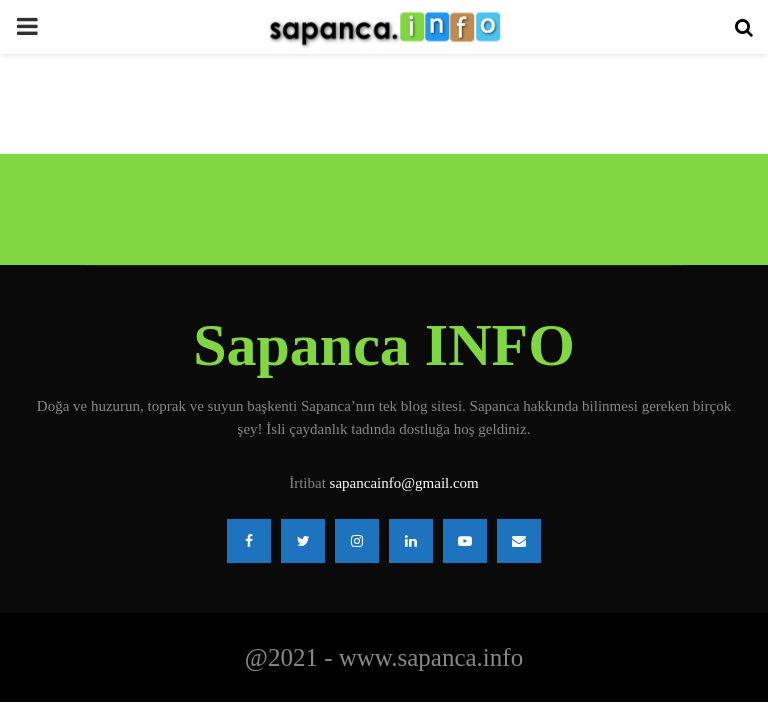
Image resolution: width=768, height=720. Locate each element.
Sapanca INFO (384, 345)
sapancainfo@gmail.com (404, 483)
